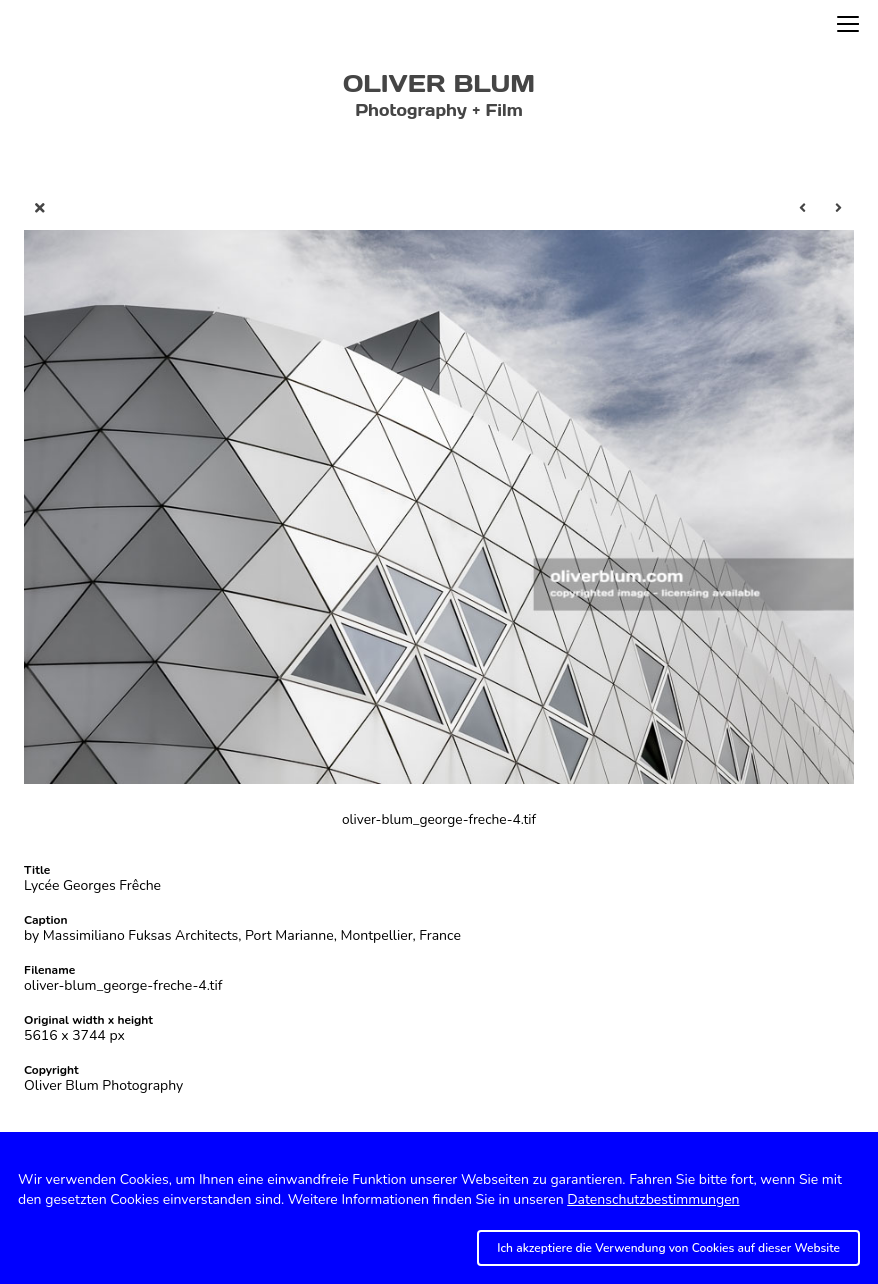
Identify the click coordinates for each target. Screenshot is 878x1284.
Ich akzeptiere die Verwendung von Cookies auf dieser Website (668, 1248)
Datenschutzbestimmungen (653, 1199)
